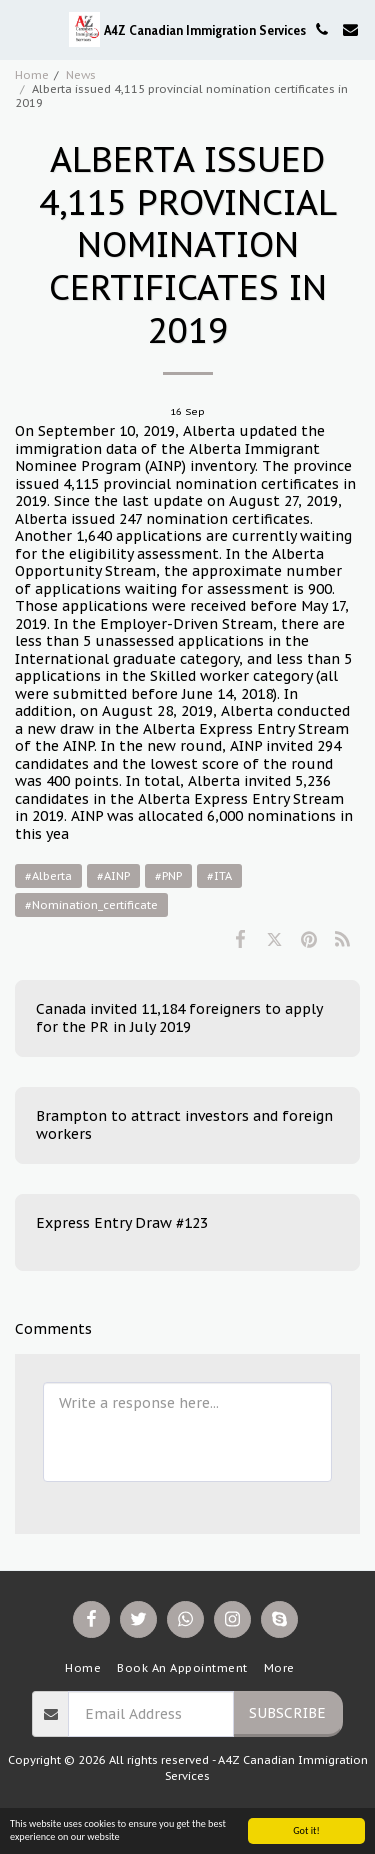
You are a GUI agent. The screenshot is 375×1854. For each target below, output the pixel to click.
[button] (22, 29)
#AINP (113, 876)
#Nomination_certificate (91, 905)
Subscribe (287, 1713)
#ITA (219, 876)
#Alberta (48, 876)
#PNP (168, 876)
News (81, 75)
